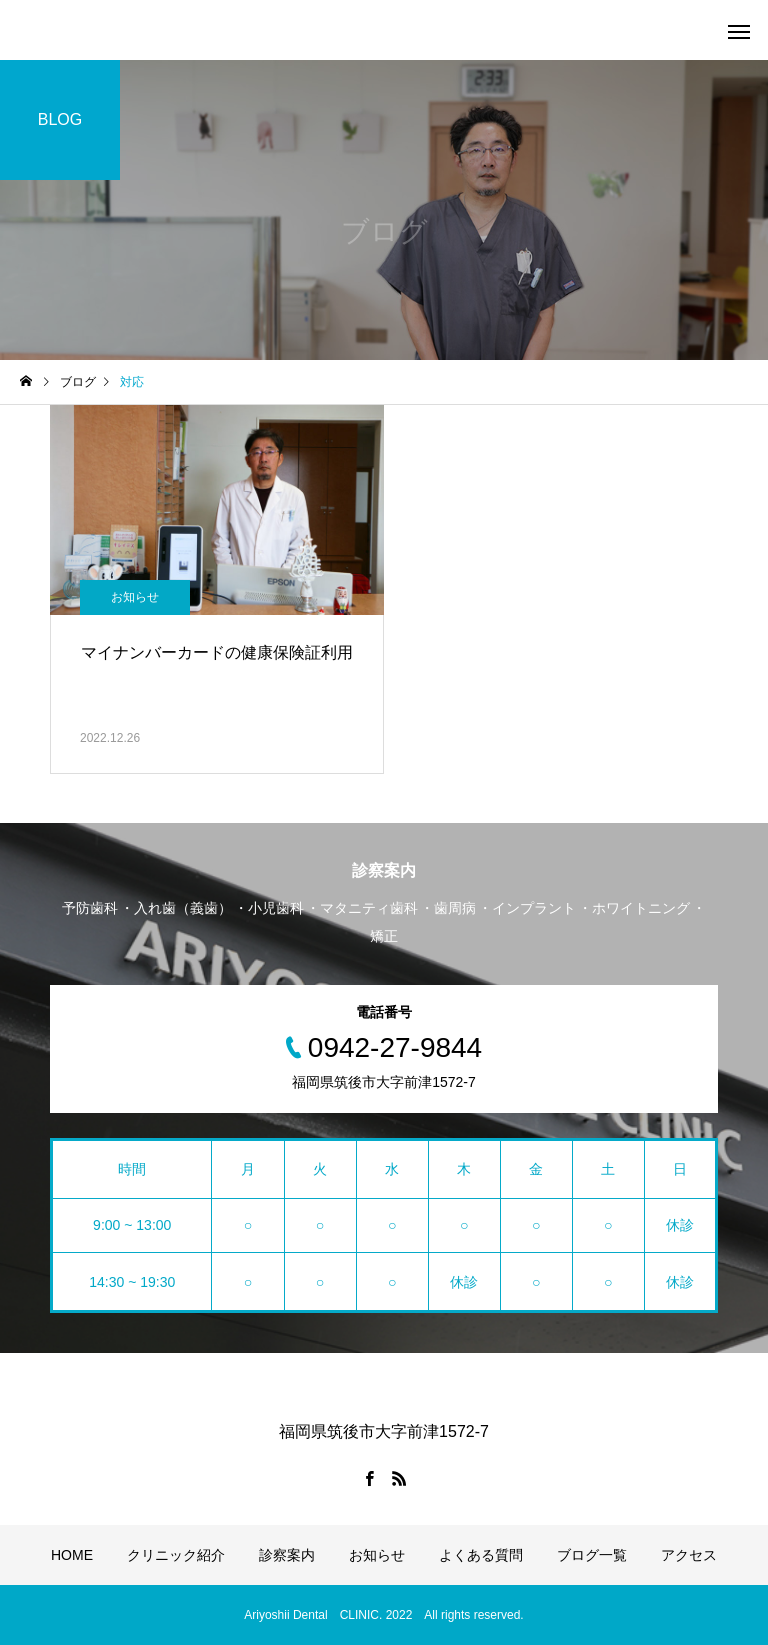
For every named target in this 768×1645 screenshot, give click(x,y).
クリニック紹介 (176, 1555)
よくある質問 (481, 1555)
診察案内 (287, 1555)
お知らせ (135, 597)
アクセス (689, 1555)
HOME (72, 1555)
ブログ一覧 (592, 1555)
